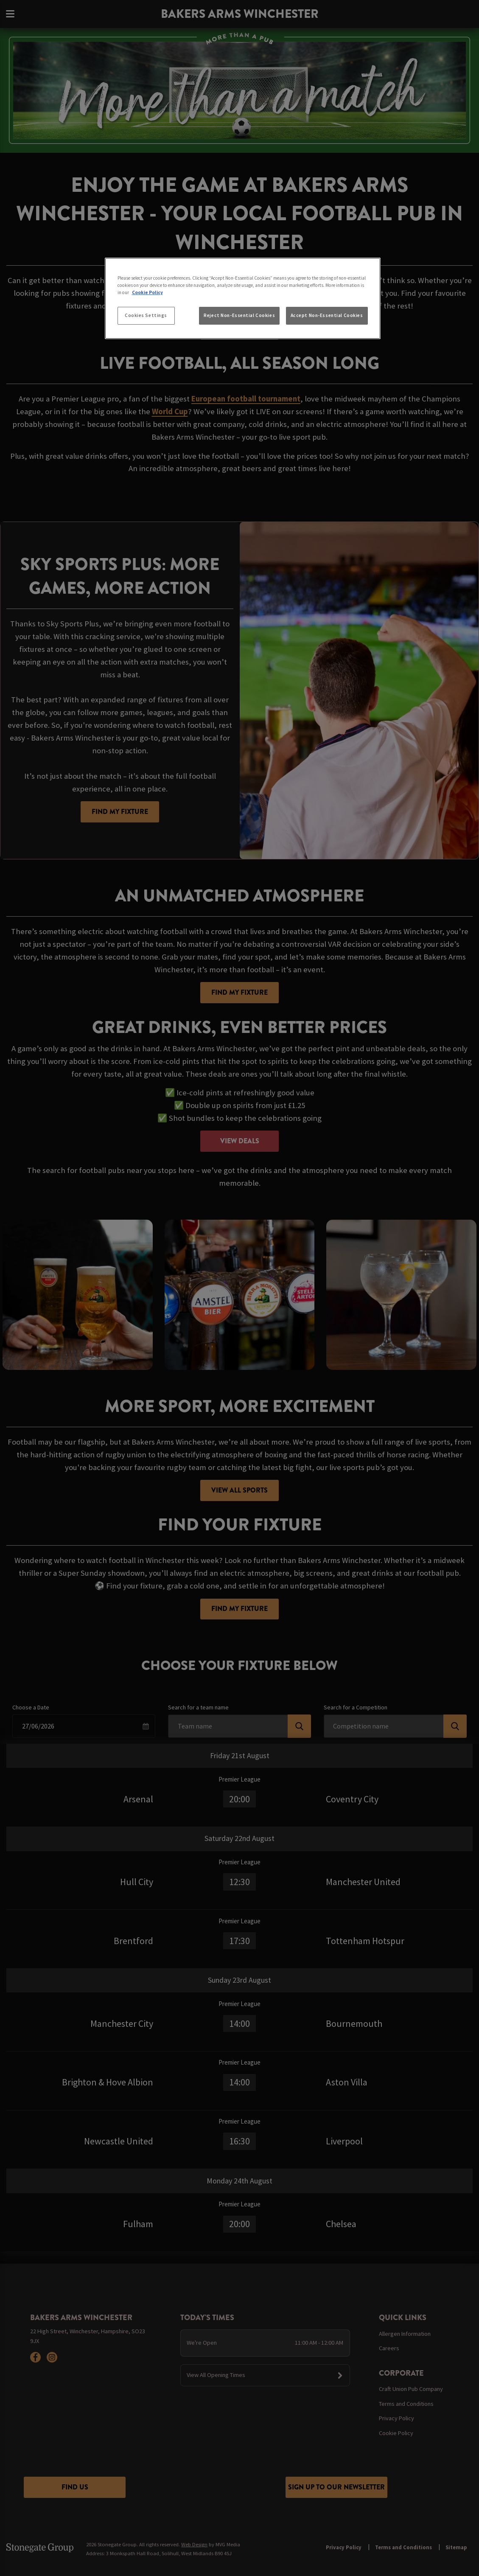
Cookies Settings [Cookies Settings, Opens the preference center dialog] (146, 315)
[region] (243, 298)
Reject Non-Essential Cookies (239, 315)
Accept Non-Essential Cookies (327, 315)
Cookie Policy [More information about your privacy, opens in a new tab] (147, 292)
